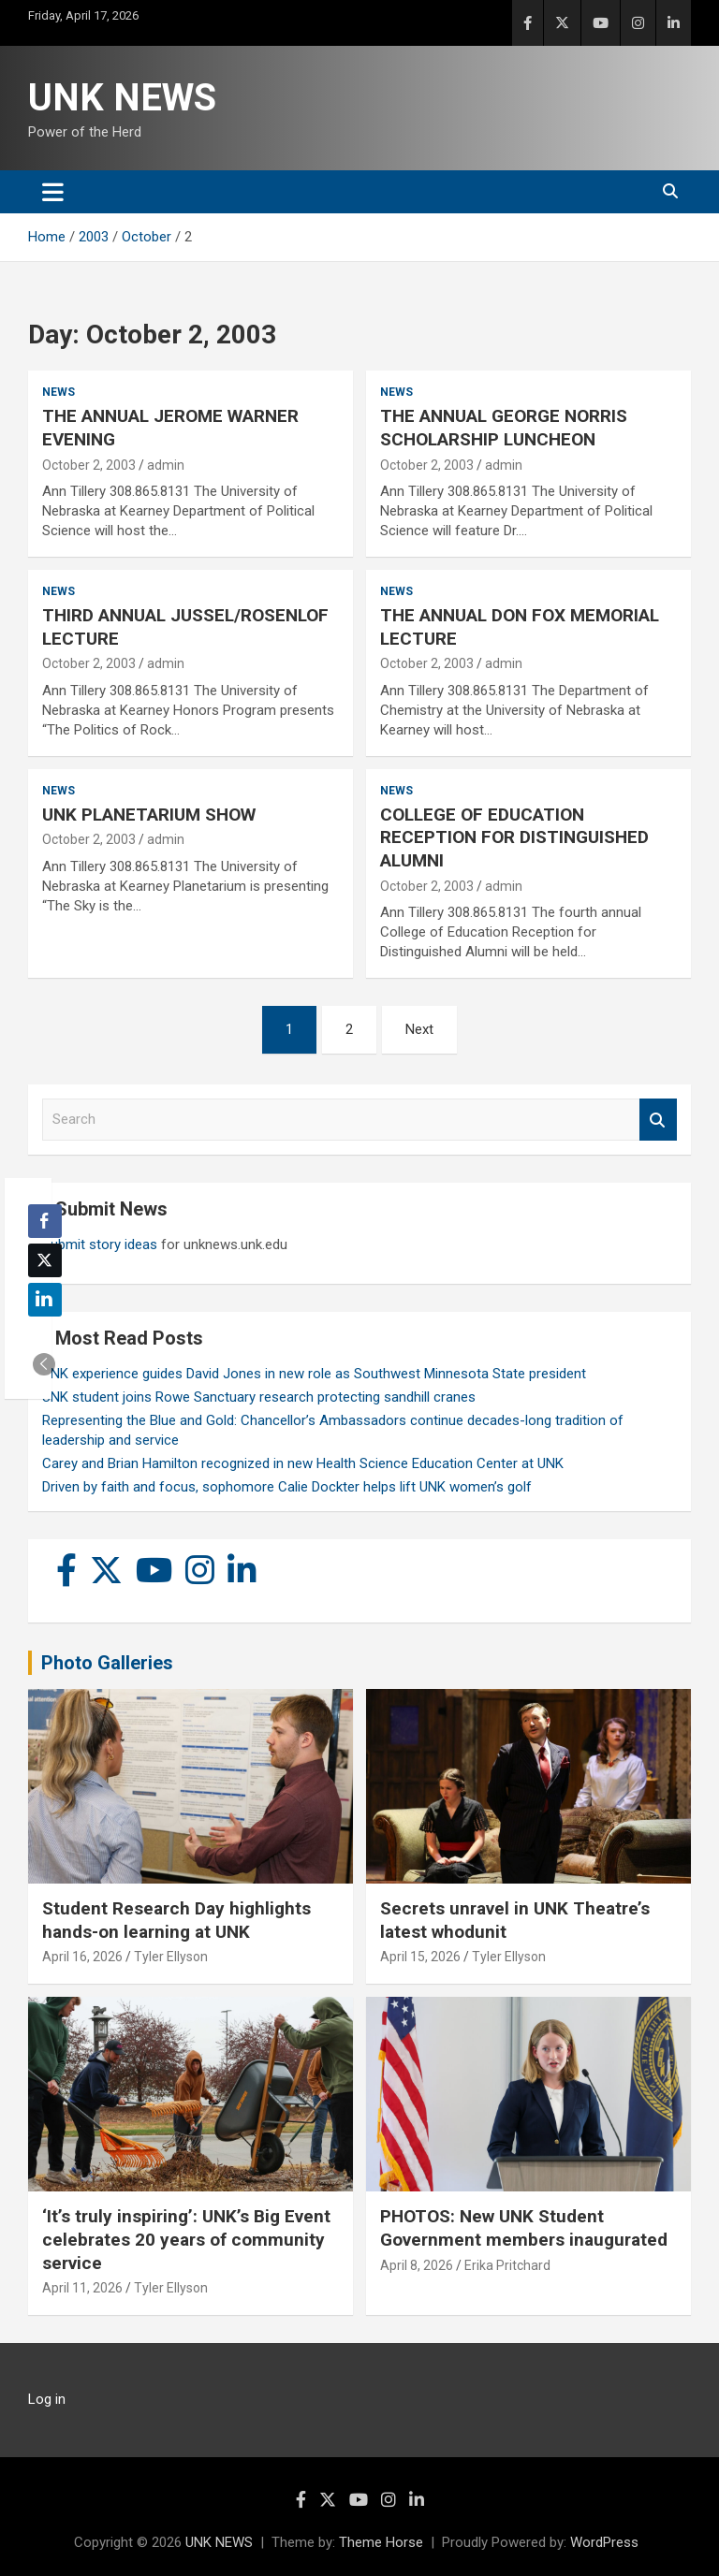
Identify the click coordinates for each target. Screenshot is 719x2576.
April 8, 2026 (416, 2265)
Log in (47, 2399)
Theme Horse (381, 2542)
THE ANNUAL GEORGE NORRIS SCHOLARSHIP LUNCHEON (503, 427)
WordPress (604, 2542)
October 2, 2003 (89, 465)
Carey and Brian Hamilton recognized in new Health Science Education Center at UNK (303, 1463)
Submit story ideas (99, 1244)
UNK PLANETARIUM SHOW (149, 814)
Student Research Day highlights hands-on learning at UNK (176, 1920)
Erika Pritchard (507, 2265)
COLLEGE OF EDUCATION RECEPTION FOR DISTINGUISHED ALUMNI (514, 837)
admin (165, 465)
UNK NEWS (122, 98)
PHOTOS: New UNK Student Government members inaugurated (524, 2227)
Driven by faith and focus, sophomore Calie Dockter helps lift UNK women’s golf (287, 1486)
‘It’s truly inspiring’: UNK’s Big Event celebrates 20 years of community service (186, 2239)
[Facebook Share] (45, 1221)
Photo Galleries (107, 1663)
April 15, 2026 (420, 1956)
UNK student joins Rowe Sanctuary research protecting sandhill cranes (259, 1397)
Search (658, 1120)
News (58, 392)
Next (419, 1029)
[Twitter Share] (45, 1260)
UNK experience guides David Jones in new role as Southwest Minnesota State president (314, 1373)
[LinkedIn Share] (45, 1300)
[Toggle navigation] (53, 191)
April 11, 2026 (82, 2287)
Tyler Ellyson (171, 1956)
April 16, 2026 (82, 1956)
